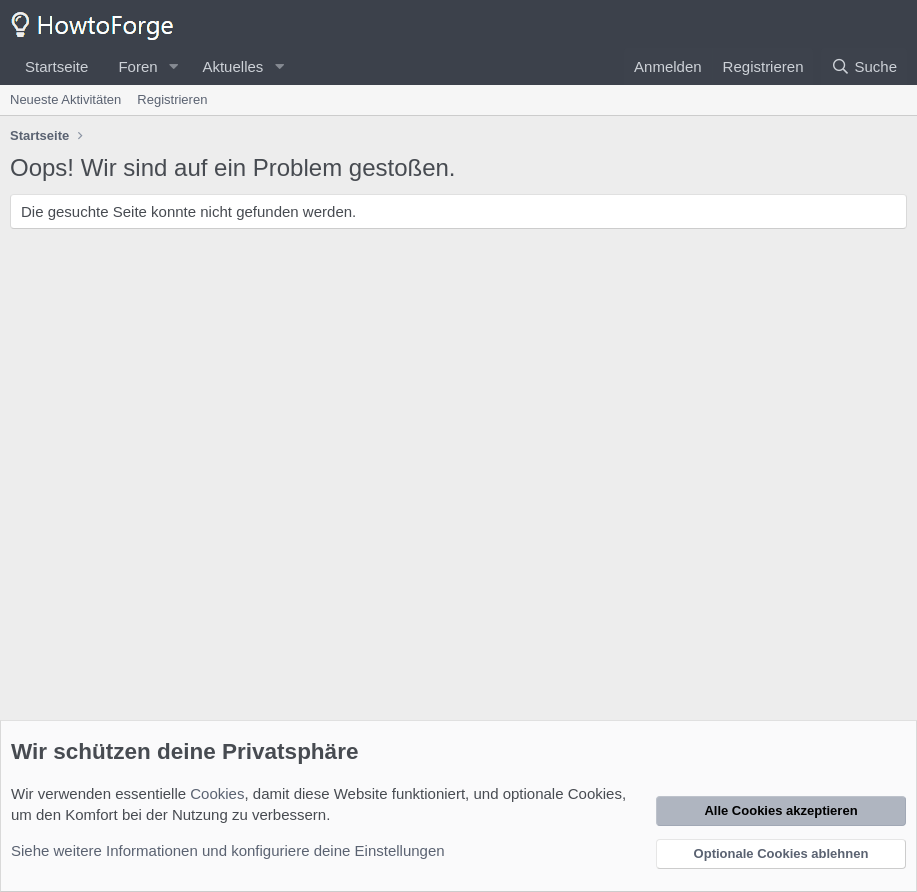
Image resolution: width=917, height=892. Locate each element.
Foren (137, 66)
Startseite (56, 66)
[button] (173, 66)
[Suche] (864, 66)
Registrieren (172, 99)
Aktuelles (232, 66)
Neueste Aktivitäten (65, 99)
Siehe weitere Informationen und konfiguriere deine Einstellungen (228, 850)
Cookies (217, 793)
